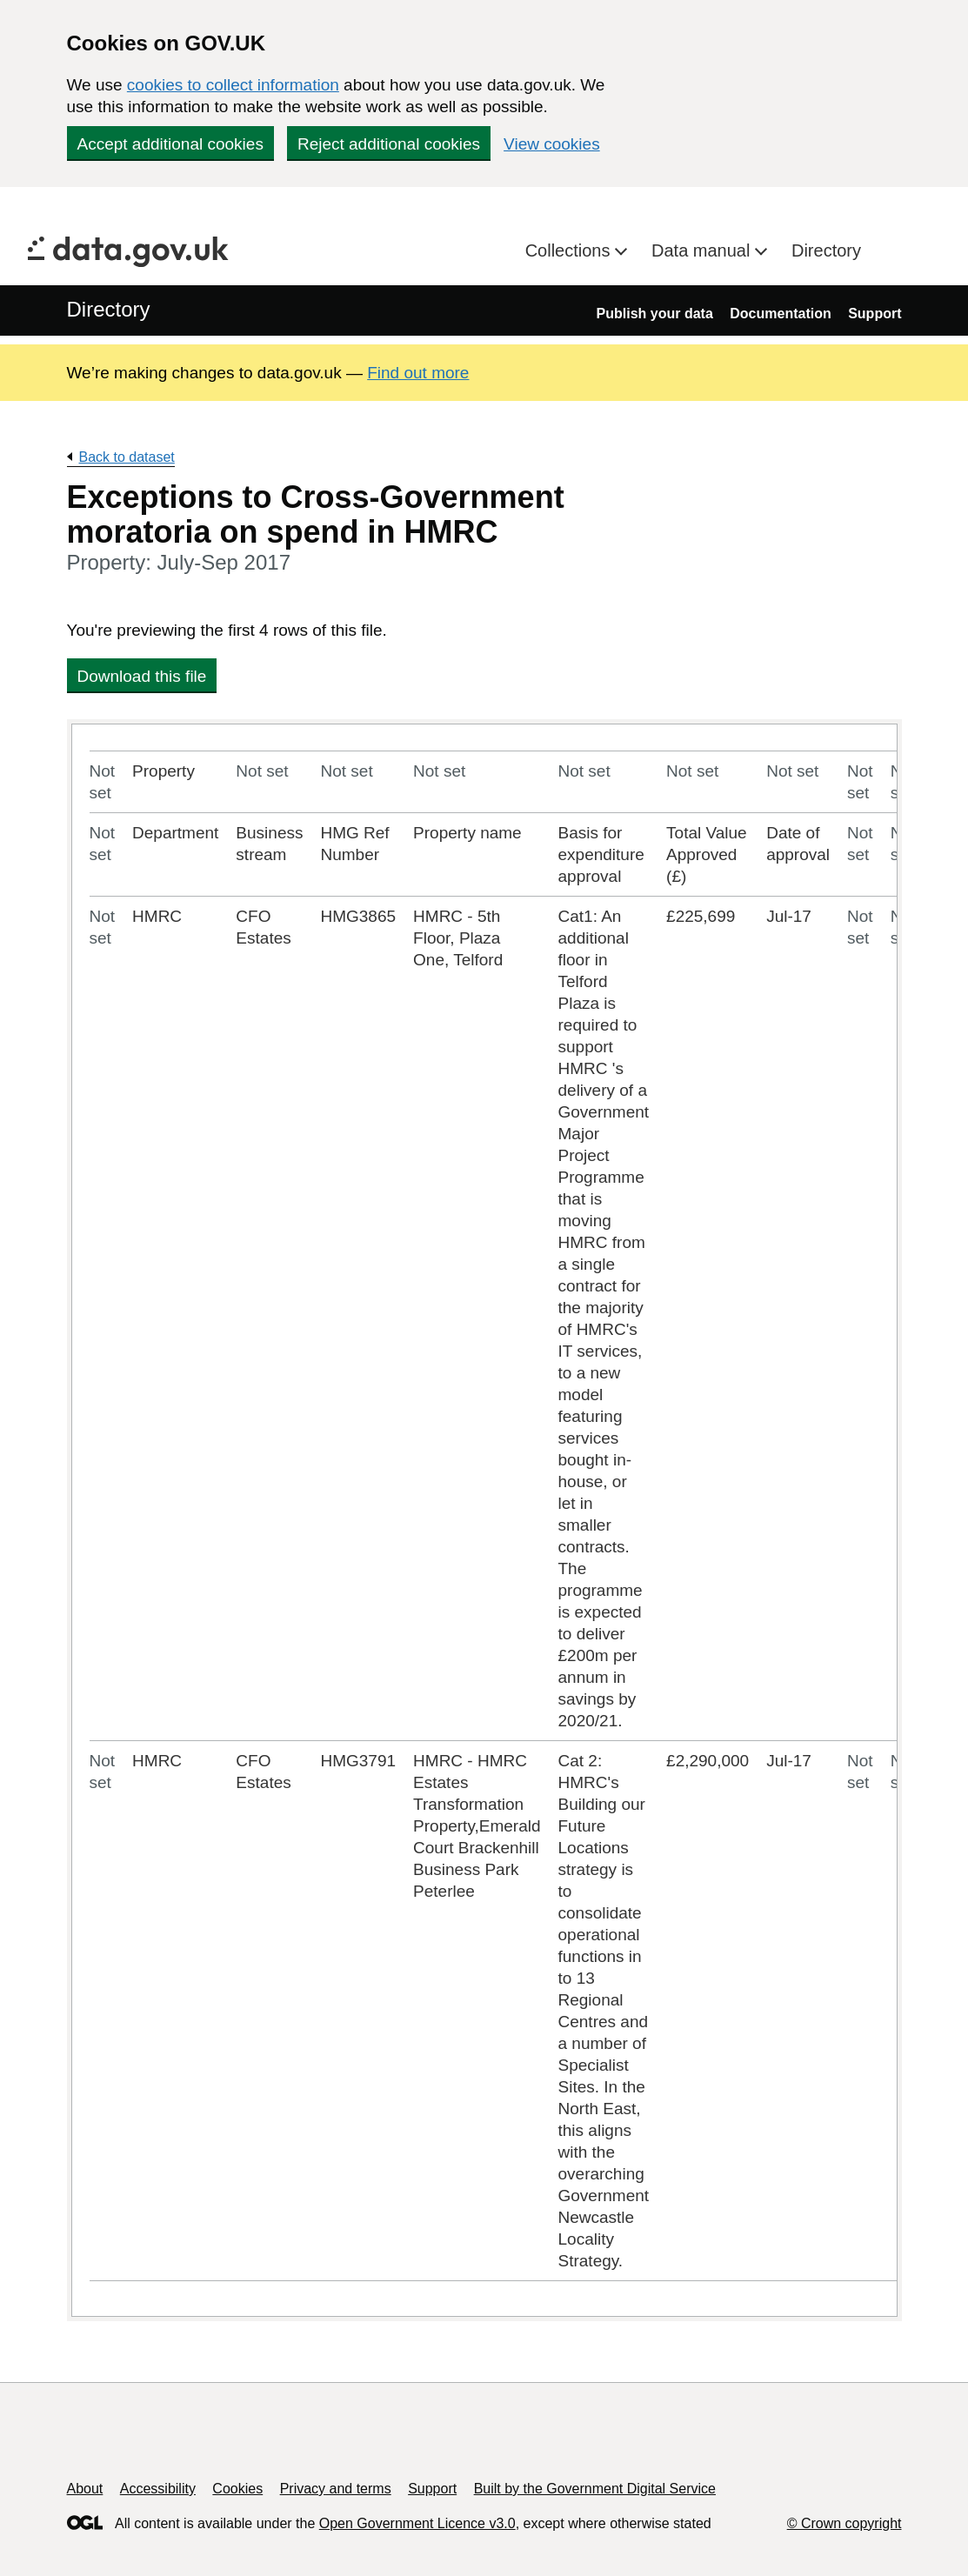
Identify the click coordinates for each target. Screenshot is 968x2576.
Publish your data (655, 313)
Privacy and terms (335, 2488)
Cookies (237, 2488)
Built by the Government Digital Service (595, 2488)
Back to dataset (127, 457)
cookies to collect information (233, 85)
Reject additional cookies (388, 144)
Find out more (418, 373)
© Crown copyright (844, 2523)
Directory (826, 250)
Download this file (142, 676)
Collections (570, 250)
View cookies (552, 144)
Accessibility (158, 2488)
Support (874, 313)
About (85, 2488)
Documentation (780, 313)
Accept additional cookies (170, 144)
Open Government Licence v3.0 (417, 2523)
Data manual (703, 250)
